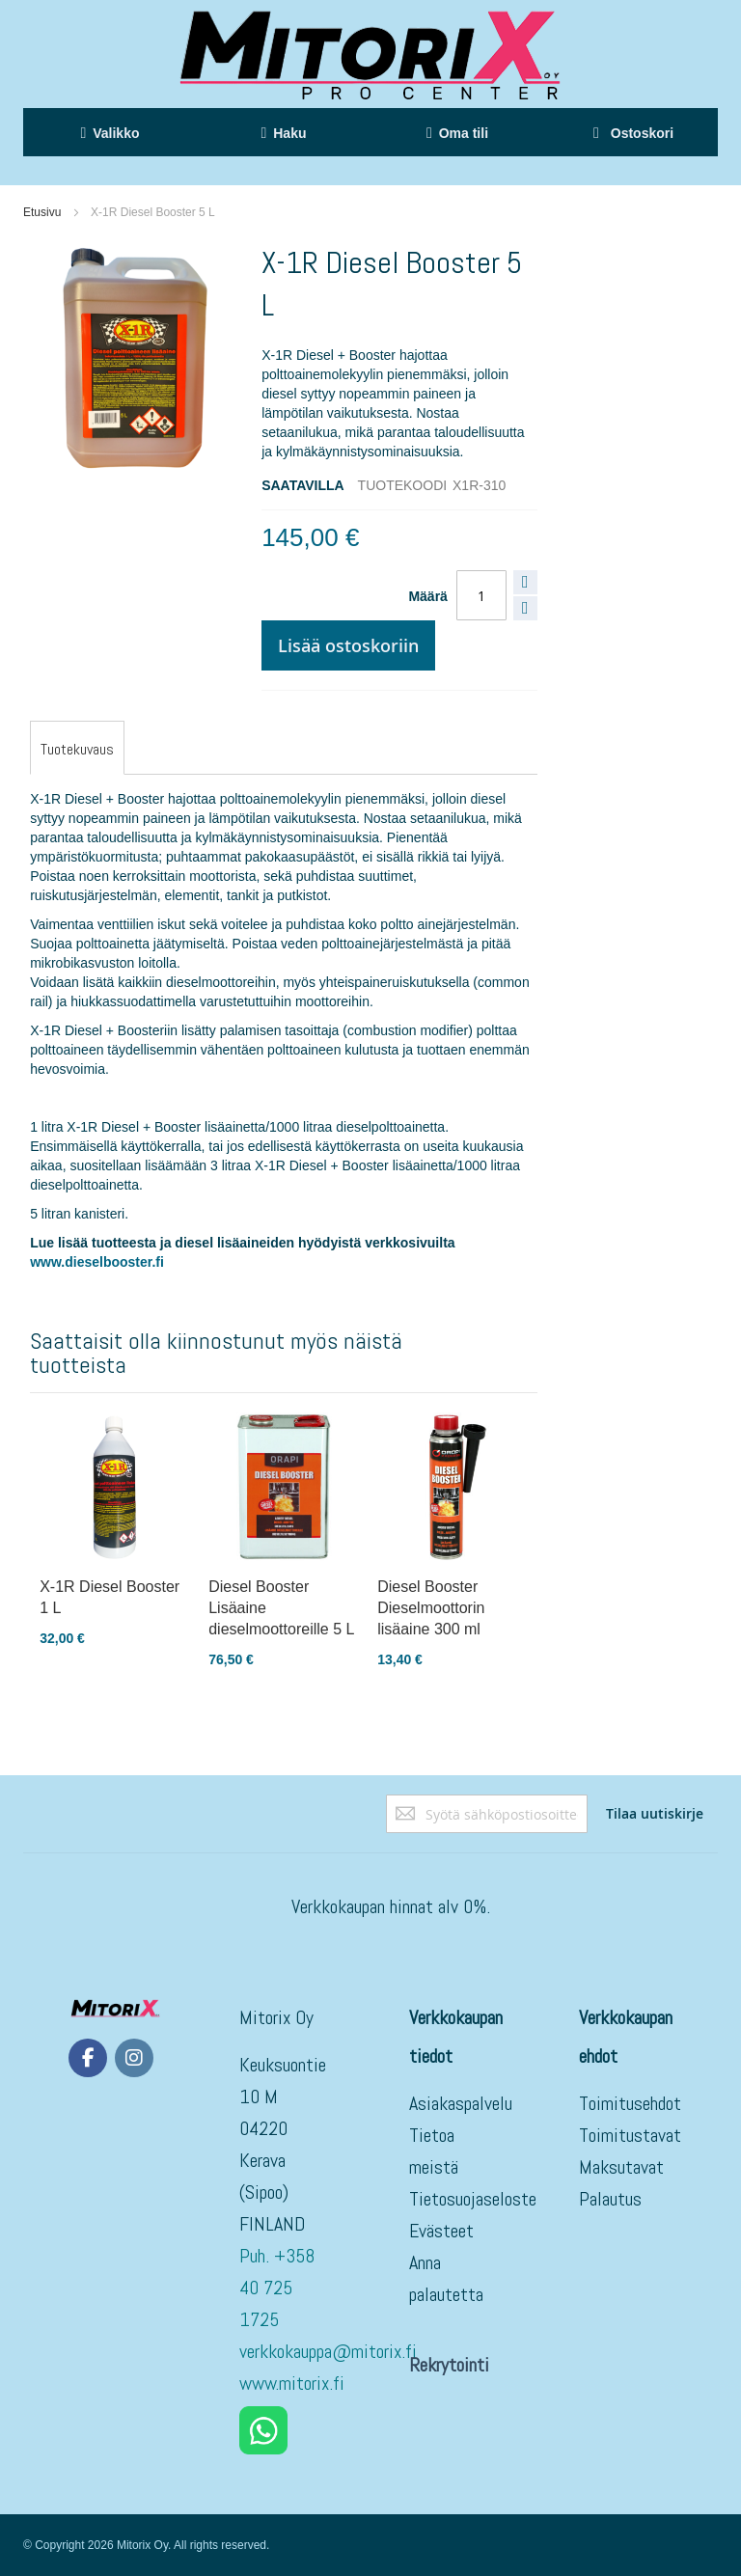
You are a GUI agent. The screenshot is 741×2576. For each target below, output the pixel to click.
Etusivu (42, 212)
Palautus (610, 2198)
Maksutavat (621, 2166)
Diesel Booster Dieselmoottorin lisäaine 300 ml (430, 1607)
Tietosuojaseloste (472, 2198)
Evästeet (441, 2230)
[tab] (77, 750)
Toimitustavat (630, 2135)
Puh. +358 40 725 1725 (277, 2287)
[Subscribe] (654, 1814)
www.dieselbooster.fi (97, 1262)
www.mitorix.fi (291, 2383)
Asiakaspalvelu (460, 2103)
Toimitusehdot (630, 2103)
